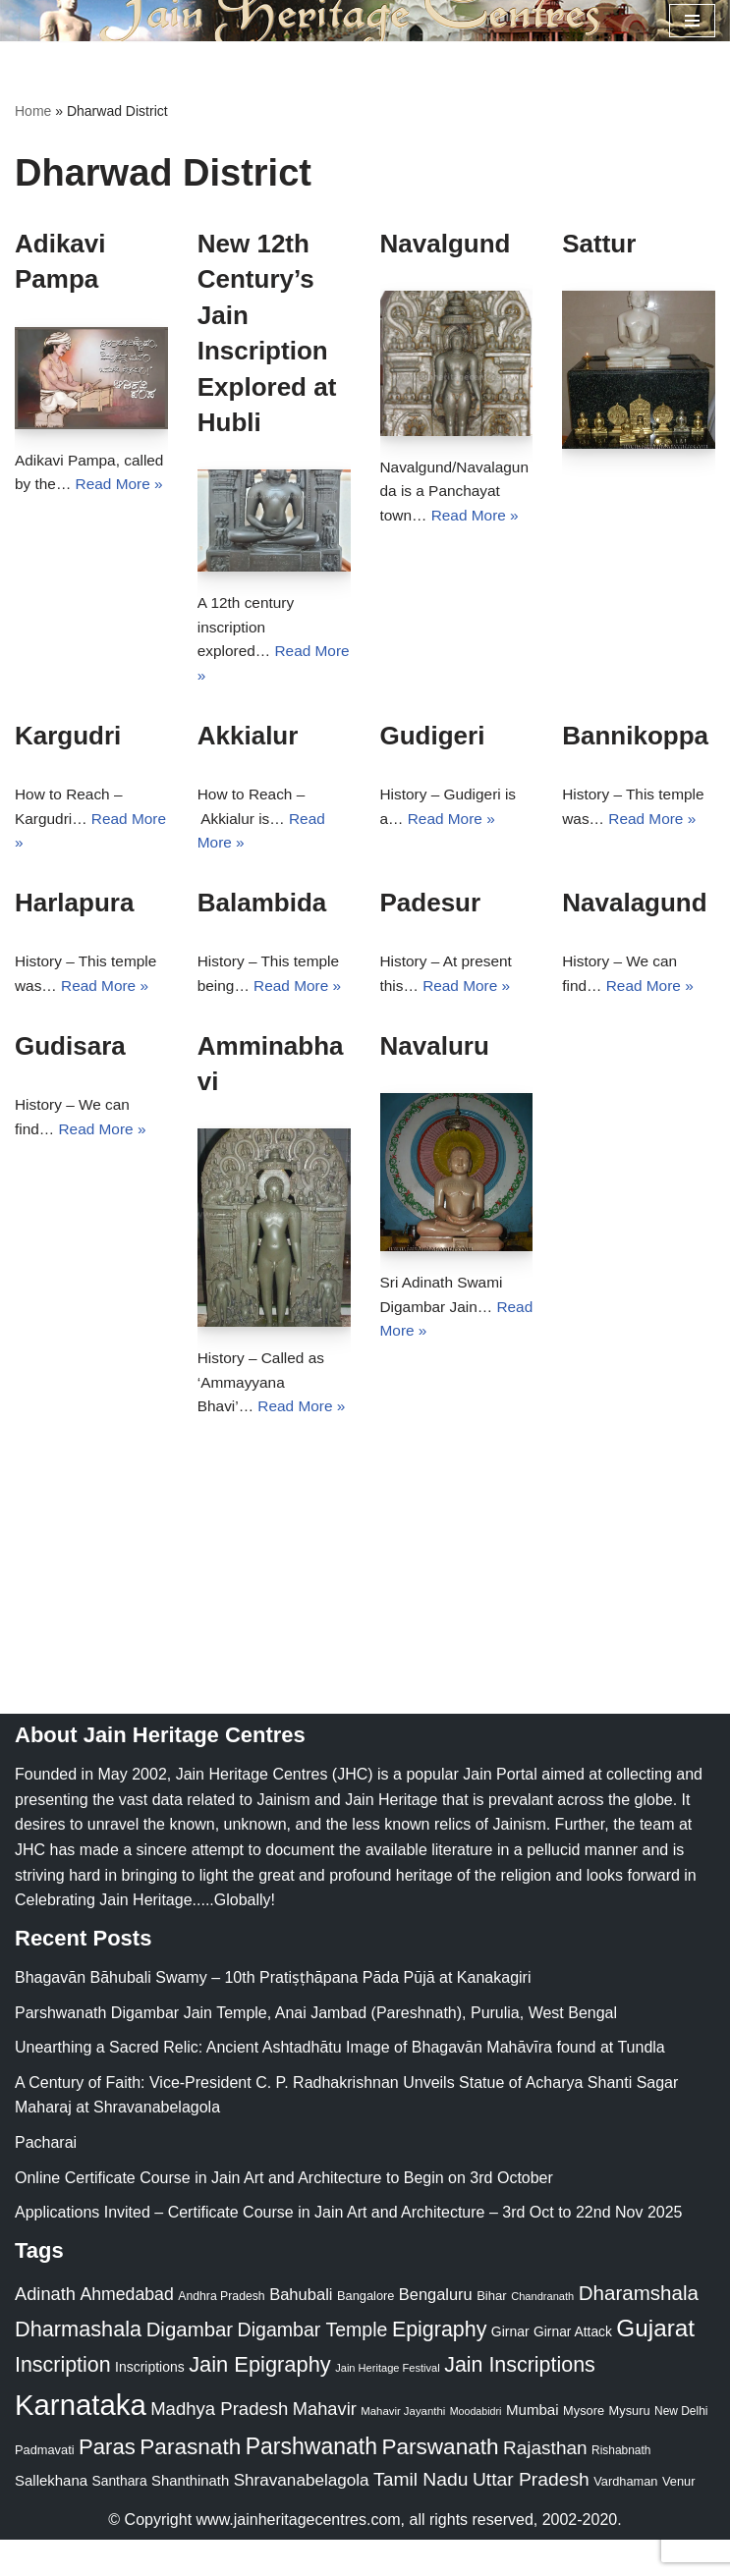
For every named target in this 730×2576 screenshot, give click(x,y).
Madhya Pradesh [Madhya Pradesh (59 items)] (219, 2445)
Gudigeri (432, 739)
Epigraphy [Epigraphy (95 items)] (439, 2366)
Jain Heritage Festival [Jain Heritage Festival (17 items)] (387, 2404)
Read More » (479, 518)
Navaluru (434, 1054)
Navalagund (634, 909)
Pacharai (46, 2178)
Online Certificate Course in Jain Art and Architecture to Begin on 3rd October (284, 2214)
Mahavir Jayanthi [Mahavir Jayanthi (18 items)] (403, 2447)
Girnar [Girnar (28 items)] (510, 2368)
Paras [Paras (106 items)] (107, 2483)
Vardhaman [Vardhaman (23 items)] (625, 2517)
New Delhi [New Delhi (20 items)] (680, 2447)
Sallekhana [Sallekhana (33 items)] (51, 2516)
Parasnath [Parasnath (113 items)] (190, 2483)
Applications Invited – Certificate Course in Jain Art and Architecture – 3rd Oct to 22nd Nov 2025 (348, 2248)
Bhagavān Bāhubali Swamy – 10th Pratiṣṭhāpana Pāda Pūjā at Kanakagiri (273, 2013)
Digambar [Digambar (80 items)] (190, 2366)
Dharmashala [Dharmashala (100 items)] (78, 2365)
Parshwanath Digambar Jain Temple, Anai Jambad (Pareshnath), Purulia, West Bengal (316, 2049)
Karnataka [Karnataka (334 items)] (80, 2441)
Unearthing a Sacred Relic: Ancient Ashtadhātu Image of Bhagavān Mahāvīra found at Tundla (340, 2083)
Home (33, 111)
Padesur (430, 909)
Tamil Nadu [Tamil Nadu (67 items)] (420, 2515)
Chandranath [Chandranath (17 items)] (542, 2332)
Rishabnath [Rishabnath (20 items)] (620, 2487)
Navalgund (445, 243)
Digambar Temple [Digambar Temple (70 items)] (313, 2366)
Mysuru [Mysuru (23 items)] (629, 2446)
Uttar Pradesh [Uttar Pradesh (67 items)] (531, 2515)
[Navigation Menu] (692, 20)
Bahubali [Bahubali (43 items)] (300, 2331)
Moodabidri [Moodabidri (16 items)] (476, 2447)
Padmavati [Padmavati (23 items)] (45, 2486)
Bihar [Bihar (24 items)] (492, 2332)
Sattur (599, 243)
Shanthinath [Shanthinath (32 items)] (190, 2517)
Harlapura (74, 909)
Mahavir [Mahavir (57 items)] (325, 2445)
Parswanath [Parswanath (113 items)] (439, 2483)
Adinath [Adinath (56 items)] (45, 2330)
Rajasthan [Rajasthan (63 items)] (545, 2484)
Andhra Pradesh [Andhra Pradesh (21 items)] (221, 2332)
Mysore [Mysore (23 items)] (583, 2446)
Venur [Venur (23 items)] (678, 2517)
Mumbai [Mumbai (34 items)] (532, 2446)
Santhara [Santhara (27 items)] (119, 2517)
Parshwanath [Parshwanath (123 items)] (311, 2482)
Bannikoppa (635, 739)
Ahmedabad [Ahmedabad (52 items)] (126, 2330)
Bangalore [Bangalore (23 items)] (365, 2332)
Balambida (262, 909)
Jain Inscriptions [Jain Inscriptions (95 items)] (519, 2401)
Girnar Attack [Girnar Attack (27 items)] (572, 2368)
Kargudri (68, 739)
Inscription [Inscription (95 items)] (63, 2401)
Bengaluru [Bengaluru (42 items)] (436, 2330)
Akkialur (248, 739)
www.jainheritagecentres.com (299, 2556)
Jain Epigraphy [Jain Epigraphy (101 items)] (260, 2400)
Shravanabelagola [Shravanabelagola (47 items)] (301, 2516)
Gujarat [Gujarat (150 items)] (655, 2364)
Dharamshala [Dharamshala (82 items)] (639, 2329)
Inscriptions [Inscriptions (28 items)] (150, 2403)
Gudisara (70, 1054)
